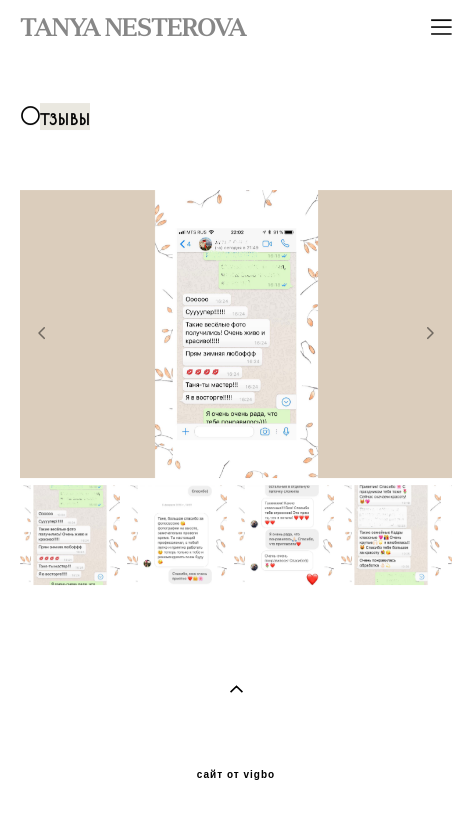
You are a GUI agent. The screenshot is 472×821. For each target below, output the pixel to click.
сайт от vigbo (236, 775)
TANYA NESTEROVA (133, 27)
